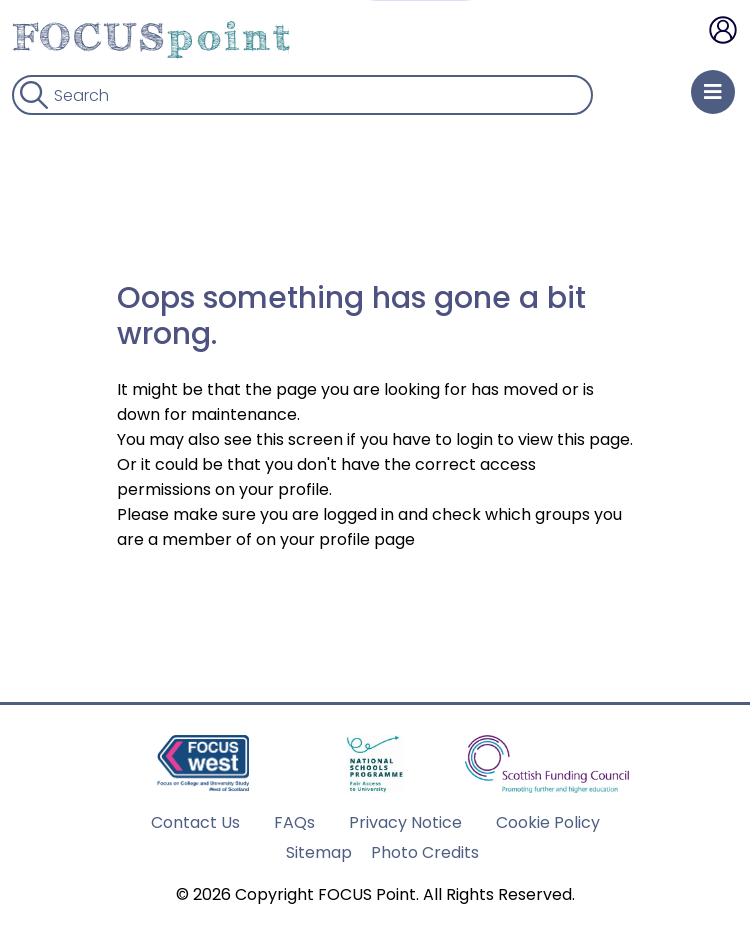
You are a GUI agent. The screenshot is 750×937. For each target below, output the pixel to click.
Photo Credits (425, 852)
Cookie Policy (548, 822)
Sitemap (319, 852)
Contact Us (195, 822)
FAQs (294, 822)
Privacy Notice (405, 822)
